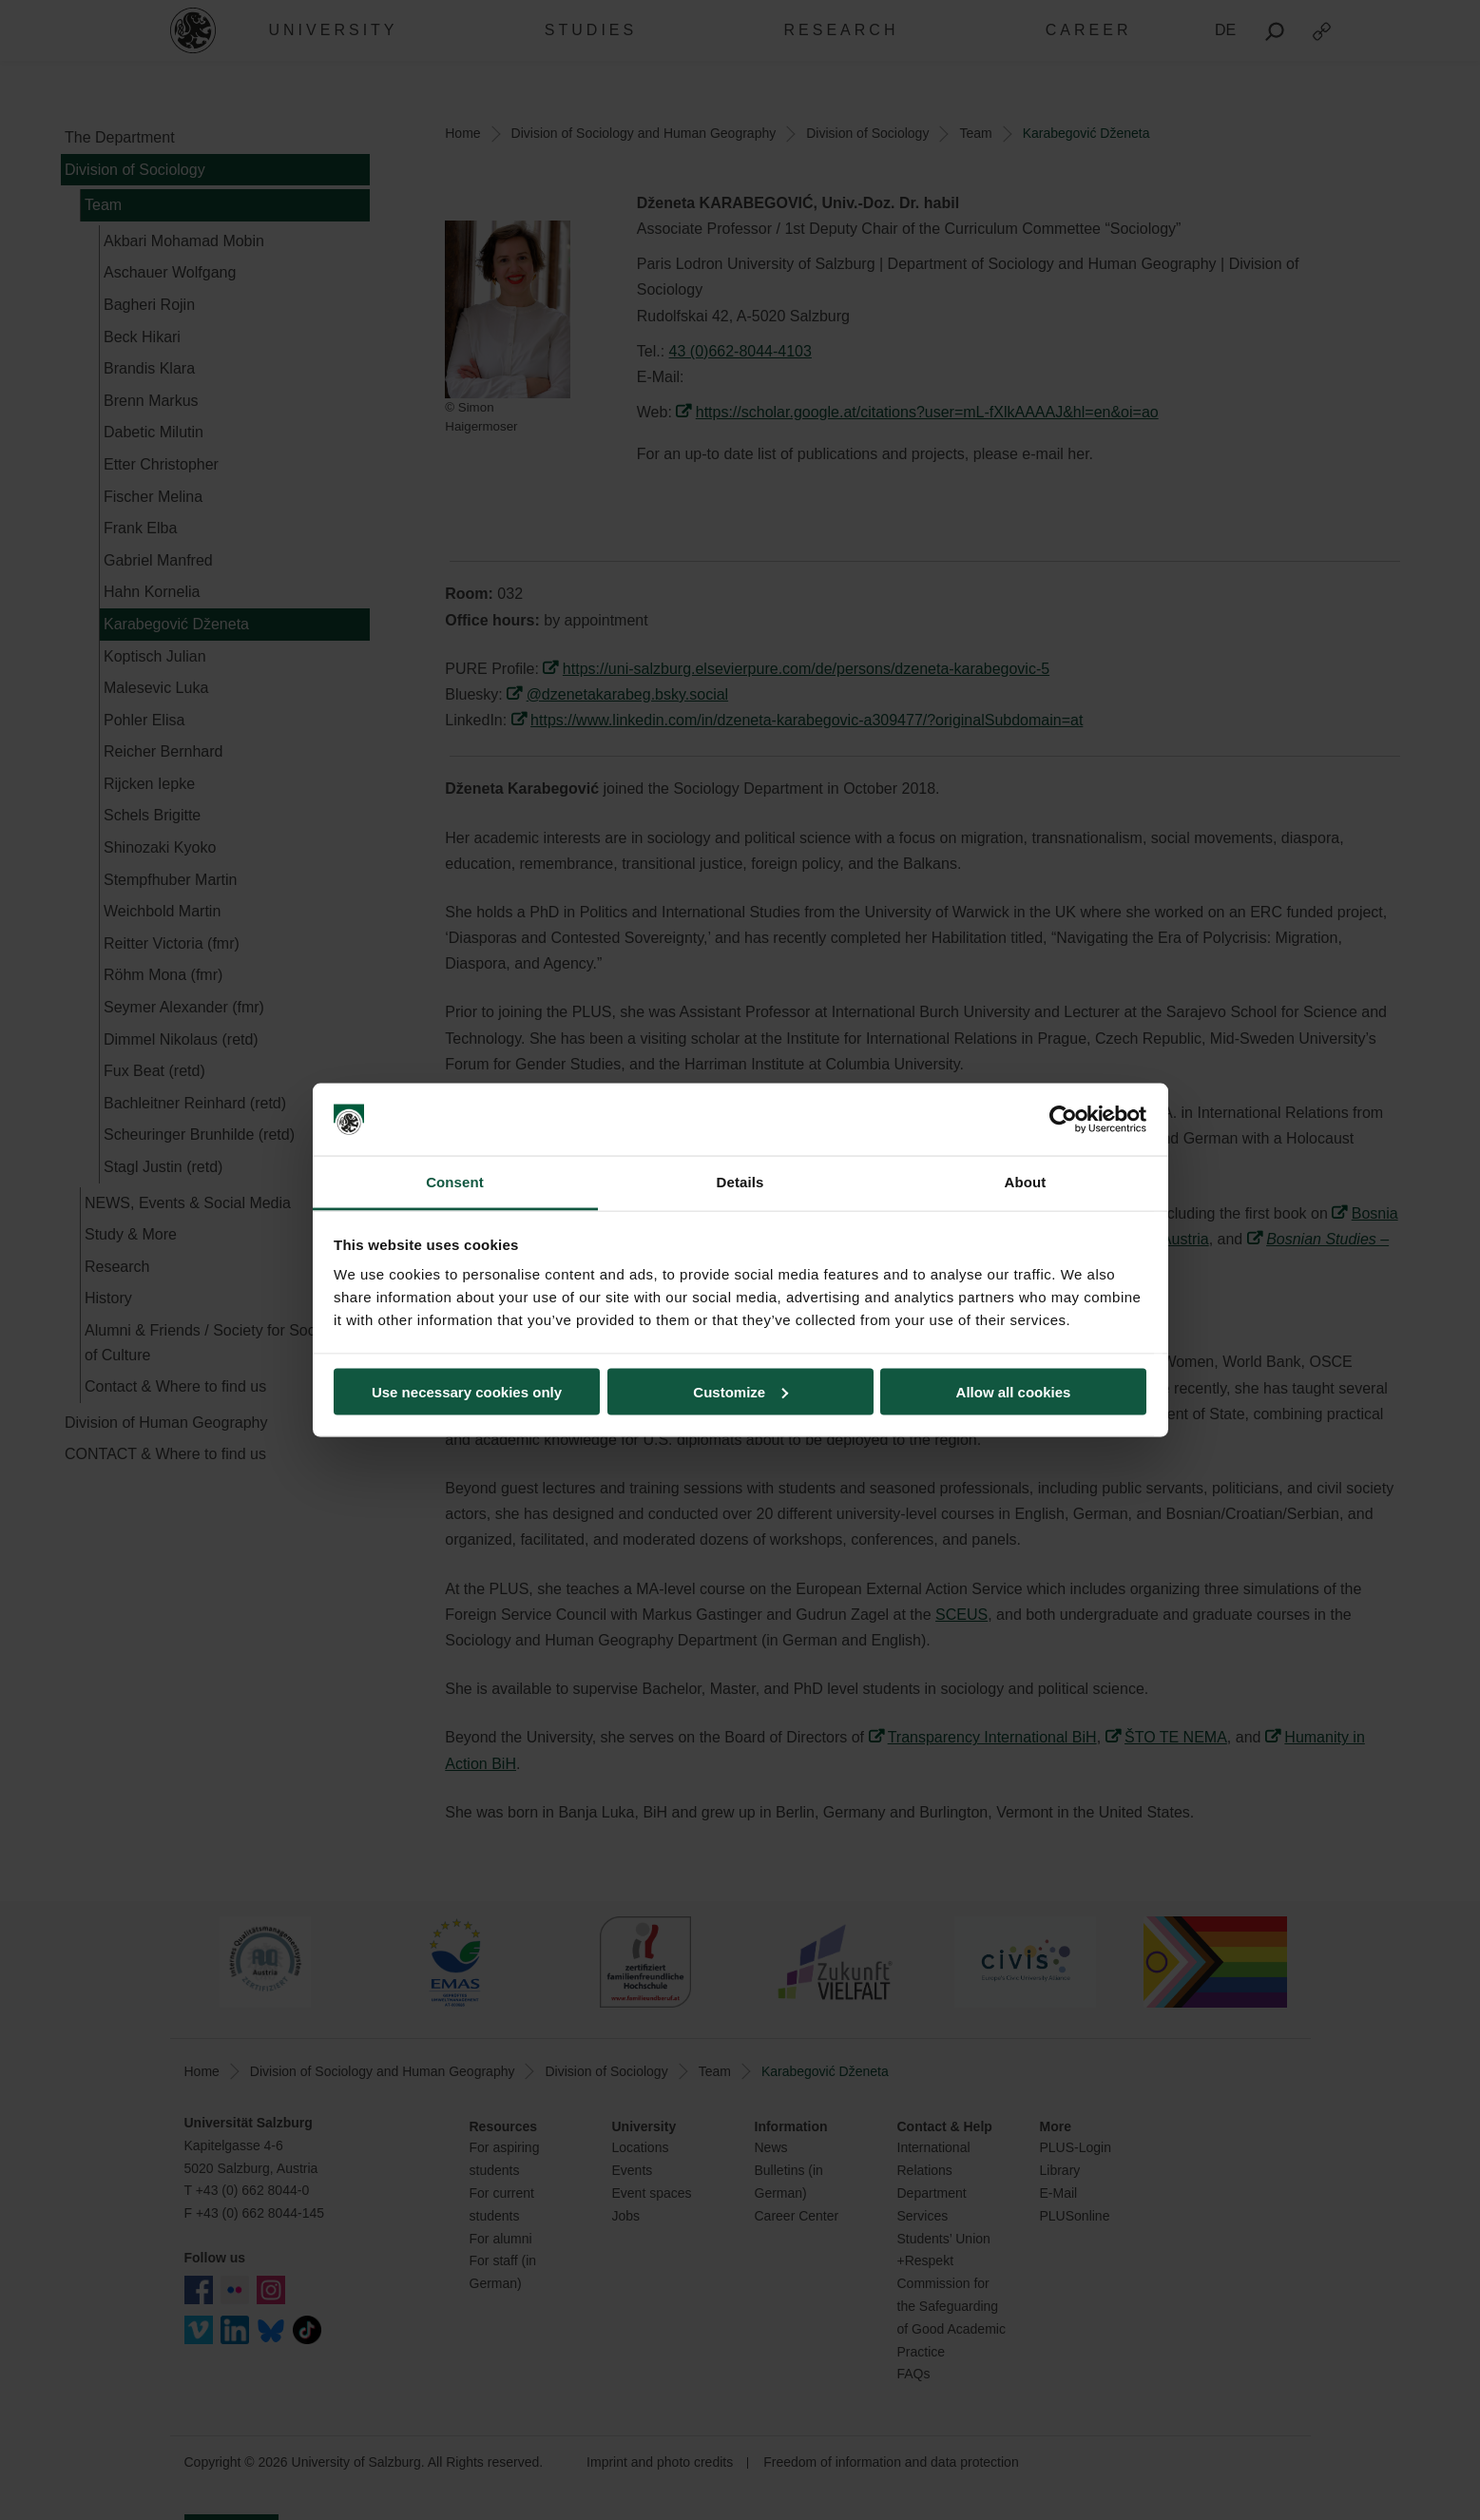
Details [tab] (740, 1182)
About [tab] (1026, 1182)
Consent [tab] (455, 1182)
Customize (740, 1391)
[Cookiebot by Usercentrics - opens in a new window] (1063, 1120)
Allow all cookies (1013, 1391)
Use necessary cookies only (467, 1391)
